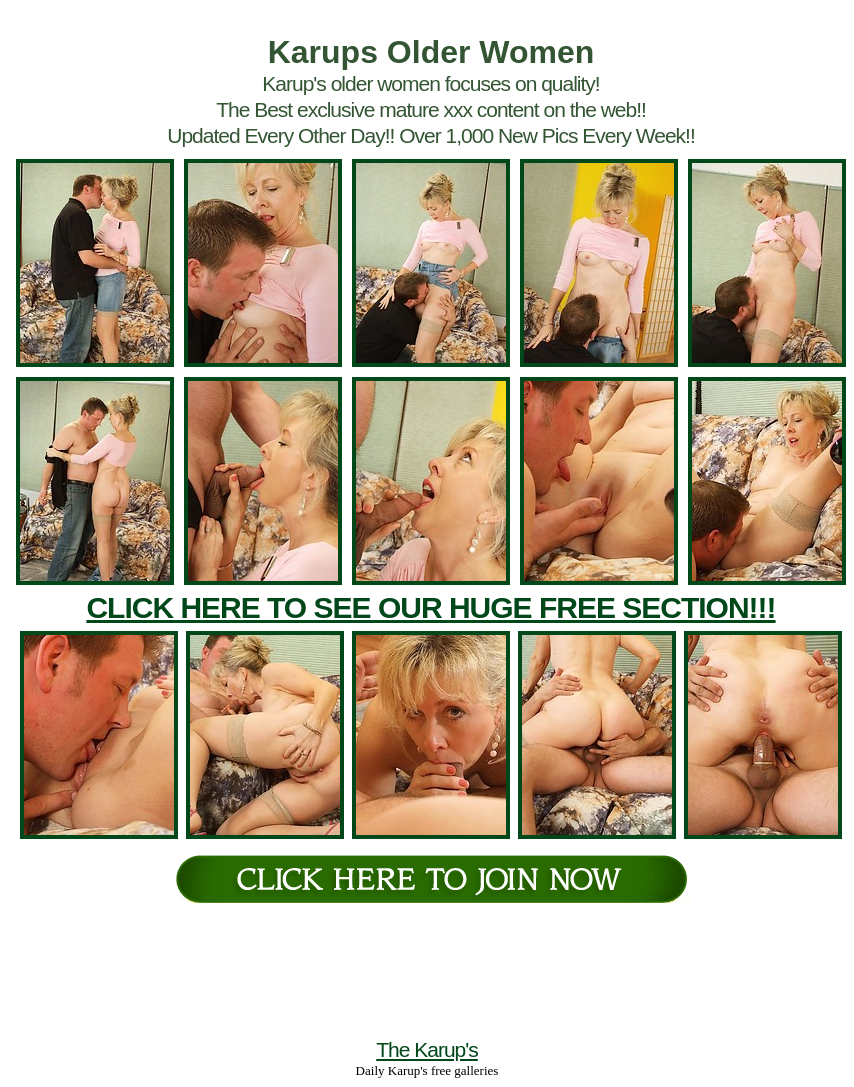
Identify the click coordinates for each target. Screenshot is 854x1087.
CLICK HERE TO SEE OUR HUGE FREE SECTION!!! (430, 607)
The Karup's (427, 1049)
